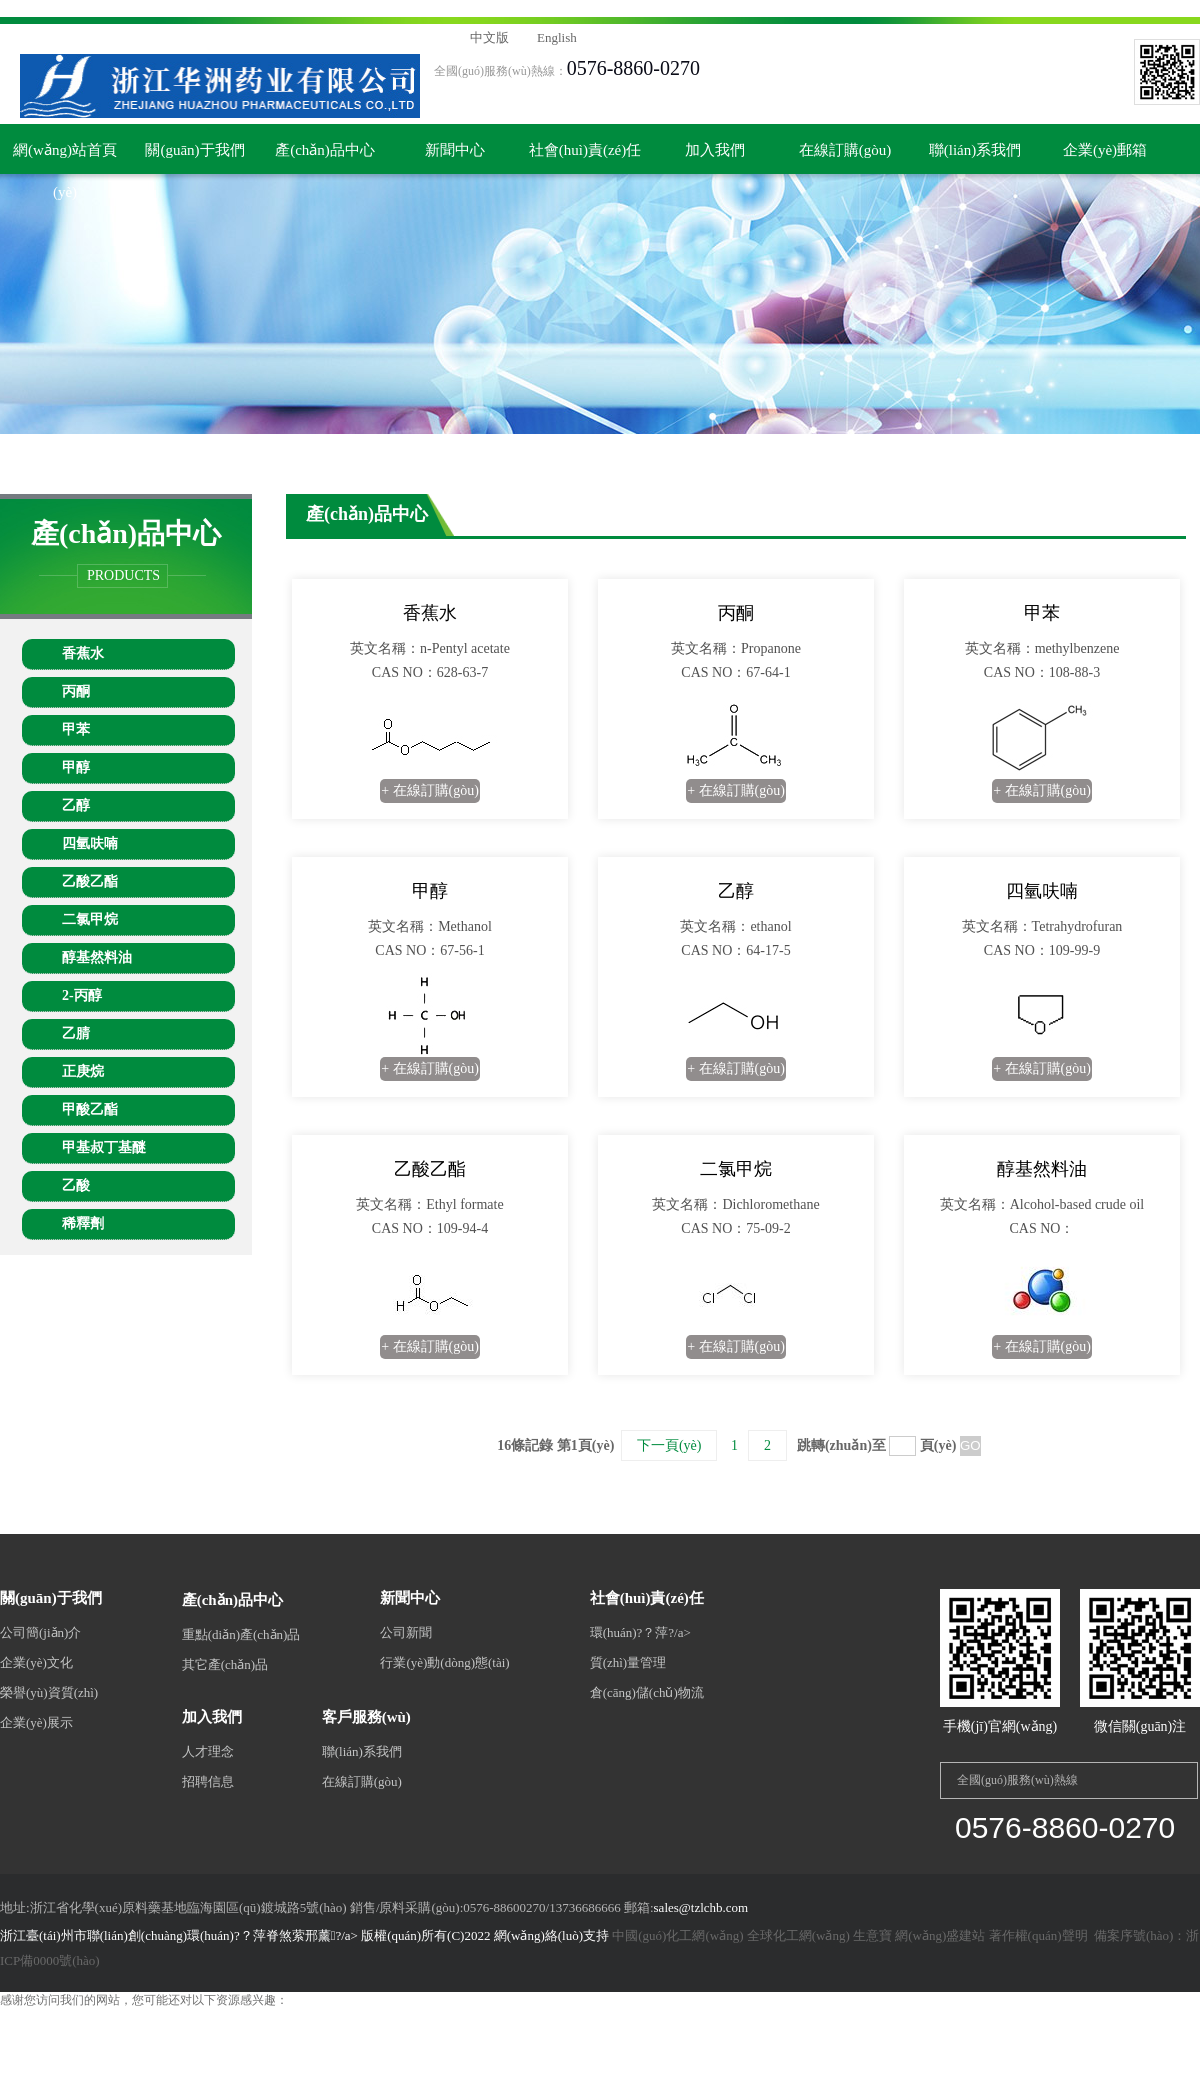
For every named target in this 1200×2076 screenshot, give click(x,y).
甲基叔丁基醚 (104, 1147)
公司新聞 (406, 1632)
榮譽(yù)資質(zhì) (49, 1692)
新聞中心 (455, 150)
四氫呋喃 (90, 843)
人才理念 (208, 1751)
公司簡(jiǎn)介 (40, 1632)
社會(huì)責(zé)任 (585, 150)
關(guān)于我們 (194, 150)
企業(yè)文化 (36, 1662)
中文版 (489, 37)
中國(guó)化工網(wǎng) (677, 1935)
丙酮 (76, 691)
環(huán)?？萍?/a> (640, 1632)
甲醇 (76, 767)
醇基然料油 (97, 957)
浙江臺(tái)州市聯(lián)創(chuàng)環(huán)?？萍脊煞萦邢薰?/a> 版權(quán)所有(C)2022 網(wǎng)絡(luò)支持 (306, 1935)
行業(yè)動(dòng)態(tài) (444, 1662)
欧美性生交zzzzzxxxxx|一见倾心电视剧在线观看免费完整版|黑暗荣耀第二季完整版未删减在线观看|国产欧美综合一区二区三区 (332, 2017)
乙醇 (76, 805)
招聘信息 (208, 1781)
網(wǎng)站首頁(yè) (65, 158)
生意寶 (872, 1935)
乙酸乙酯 (90, 881)
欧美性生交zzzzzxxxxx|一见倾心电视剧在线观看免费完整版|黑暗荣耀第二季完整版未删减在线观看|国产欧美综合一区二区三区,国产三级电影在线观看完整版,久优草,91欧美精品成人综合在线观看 (510, 8)
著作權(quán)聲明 (1038, 1935)
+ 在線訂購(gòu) (430, 790)
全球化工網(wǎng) (798, 1935)
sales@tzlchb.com (701, 1907)
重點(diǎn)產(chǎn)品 (241, 1634)
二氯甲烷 (90, 919)
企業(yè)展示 (36, 1722)
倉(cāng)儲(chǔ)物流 (647, 1692)
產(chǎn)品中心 (325, 150)
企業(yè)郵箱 (1105, 150)
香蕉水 (83, 653)
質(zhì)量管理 (628, 1662)
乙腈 (76, 1033)
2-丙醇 (82, 995)
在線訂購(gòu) (845, 150)
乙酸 (76, 1185)
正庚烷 (83, 1071)
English (557, 37)
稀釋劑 (83, 1223)
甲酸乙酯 (90, 1109)
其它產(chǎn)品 (225, 1664)
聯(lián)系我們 (975, 150)
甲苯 (76, 729)
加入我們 (715, 150)
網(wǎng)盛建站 (940, 1935)
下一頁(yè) (669, 1445)
